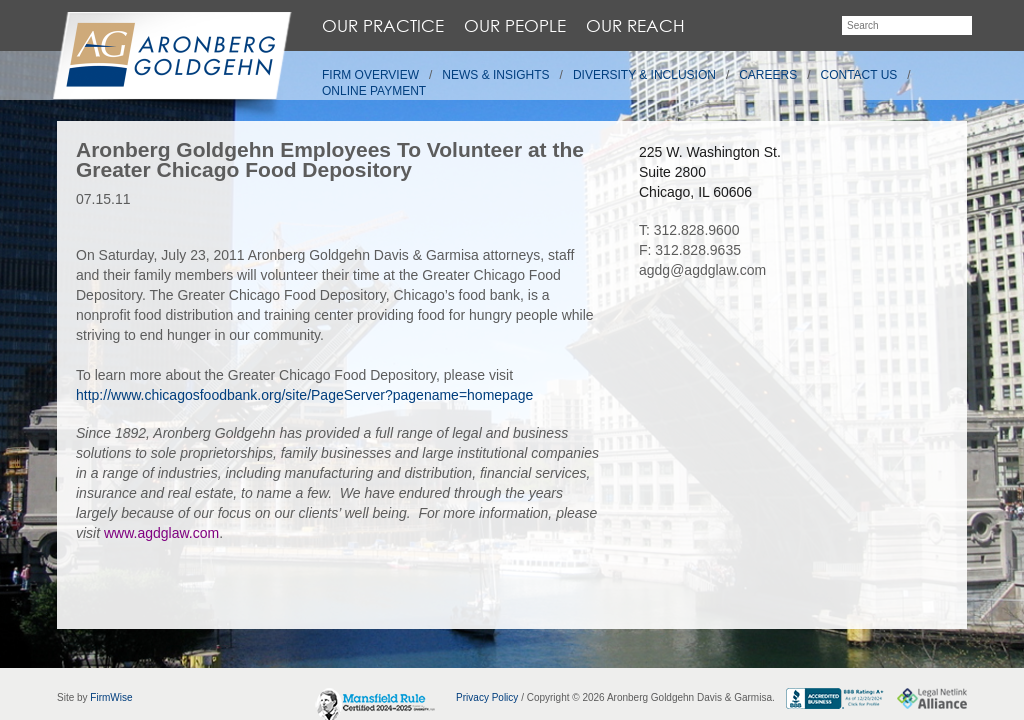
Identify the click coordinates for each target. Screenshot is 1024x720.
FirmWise (111, 697)
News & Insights (495, 75)
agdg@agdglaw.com (702, 270)
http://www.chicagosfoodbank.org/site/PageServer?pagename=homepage (304, 395)
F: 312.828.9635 (690, 250)
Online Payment (374, 91)
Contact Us (859, 75)
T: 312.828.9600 (689, 230)
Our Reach (635, 25)
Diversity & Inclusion (644, 75)
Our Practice (383, 25)
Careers (768, 75)
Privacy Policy (487, 697)
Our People (515, 25)
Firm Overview (370, 75)
